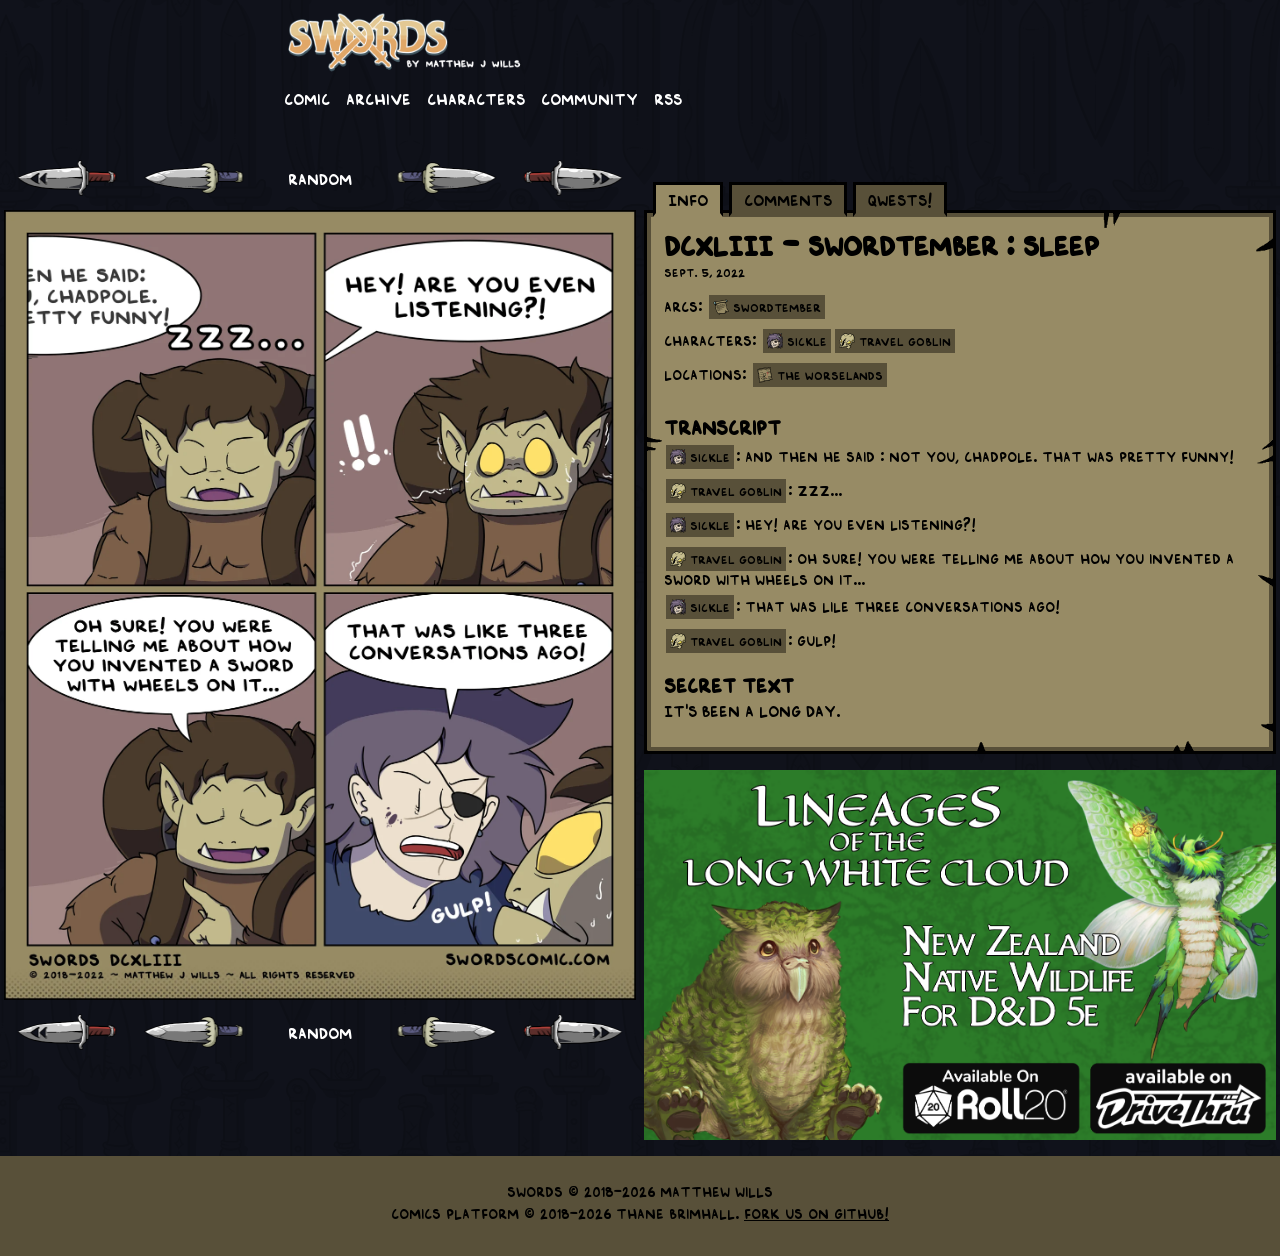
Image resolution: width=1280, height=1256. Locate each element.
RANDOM (320, 178)
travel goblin (736, 491)
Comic (307, 98)
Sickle (807, 341)
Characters (476, 98)
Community (589, 98)
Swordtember (777, 307)
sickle (710, 457)
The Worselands (830, 375)
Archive (378, 98)
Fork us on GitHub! (816, 1213)
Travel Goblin (905, 341)
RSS (668, 98)
